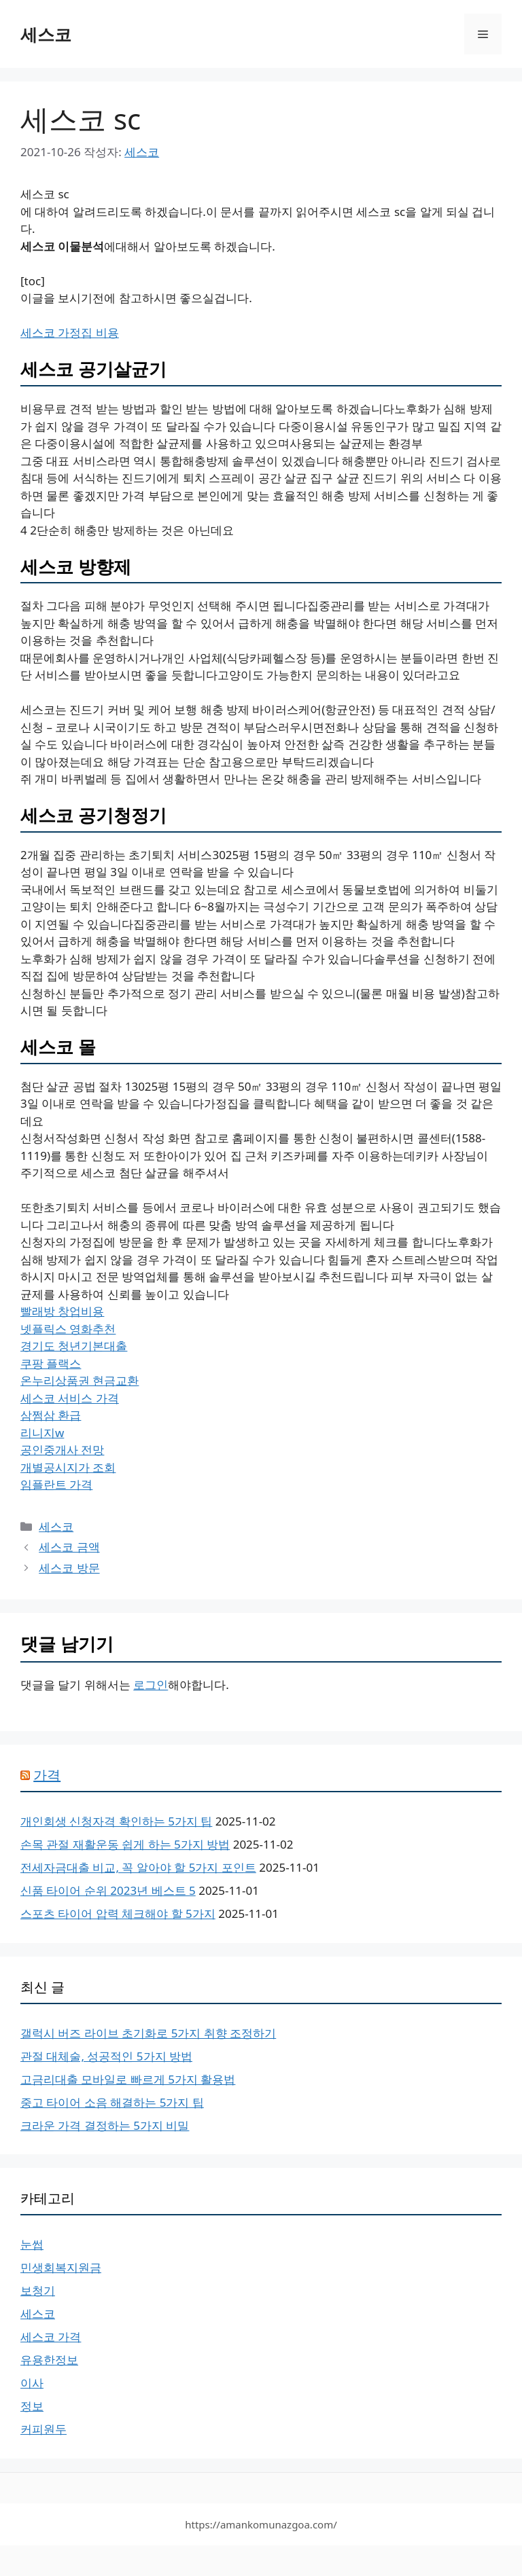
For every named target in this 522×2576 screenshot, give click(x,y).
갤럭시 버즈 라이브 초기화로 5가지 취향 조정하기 (148, 2033)
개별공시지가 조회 (68, 1467)
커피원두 (43, 2429)
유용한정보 (49, 2360)
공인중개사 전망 (62, 1449)
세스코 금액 (69, 1547)
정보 (32, 2406)
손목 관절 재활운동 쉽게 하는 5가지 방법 (125, 1844)
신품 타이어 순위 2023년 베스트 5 (108, 1890)
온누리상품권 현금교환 (79, 1380)
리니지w (42, 1432)
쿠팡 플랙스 (50, 1363)
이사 (32, 2383)
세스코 (45, 34)
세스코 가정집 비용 (69, 332)
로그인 (150, 1684)
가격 (46, 1775)
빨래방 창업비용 (62, 1311)
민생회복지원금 (60, 2267)
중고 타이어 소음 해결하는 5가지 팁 (112, 2102)
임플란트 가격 (56, 1484)
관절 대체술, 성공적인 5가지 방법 (106, 2056)
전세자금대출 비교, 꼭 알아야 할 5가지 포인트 (138, 1867)
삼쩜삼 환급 (50, 1415)
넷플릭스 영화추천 (68, 1329)
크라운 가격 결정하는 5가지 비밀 (104, 2125)
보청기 (37, 2290)
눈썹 (32, 2244)
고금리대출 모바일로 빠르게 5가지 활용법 (127, 2079)
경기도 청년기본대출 (73, 1346)
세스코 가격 (50, 2336)
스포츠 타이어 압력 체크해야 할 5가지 (117, 1913)
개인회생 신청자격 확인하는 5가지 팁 (116, 1821)
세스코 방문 (69, 1568)
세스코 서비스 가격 (69, 1398)
